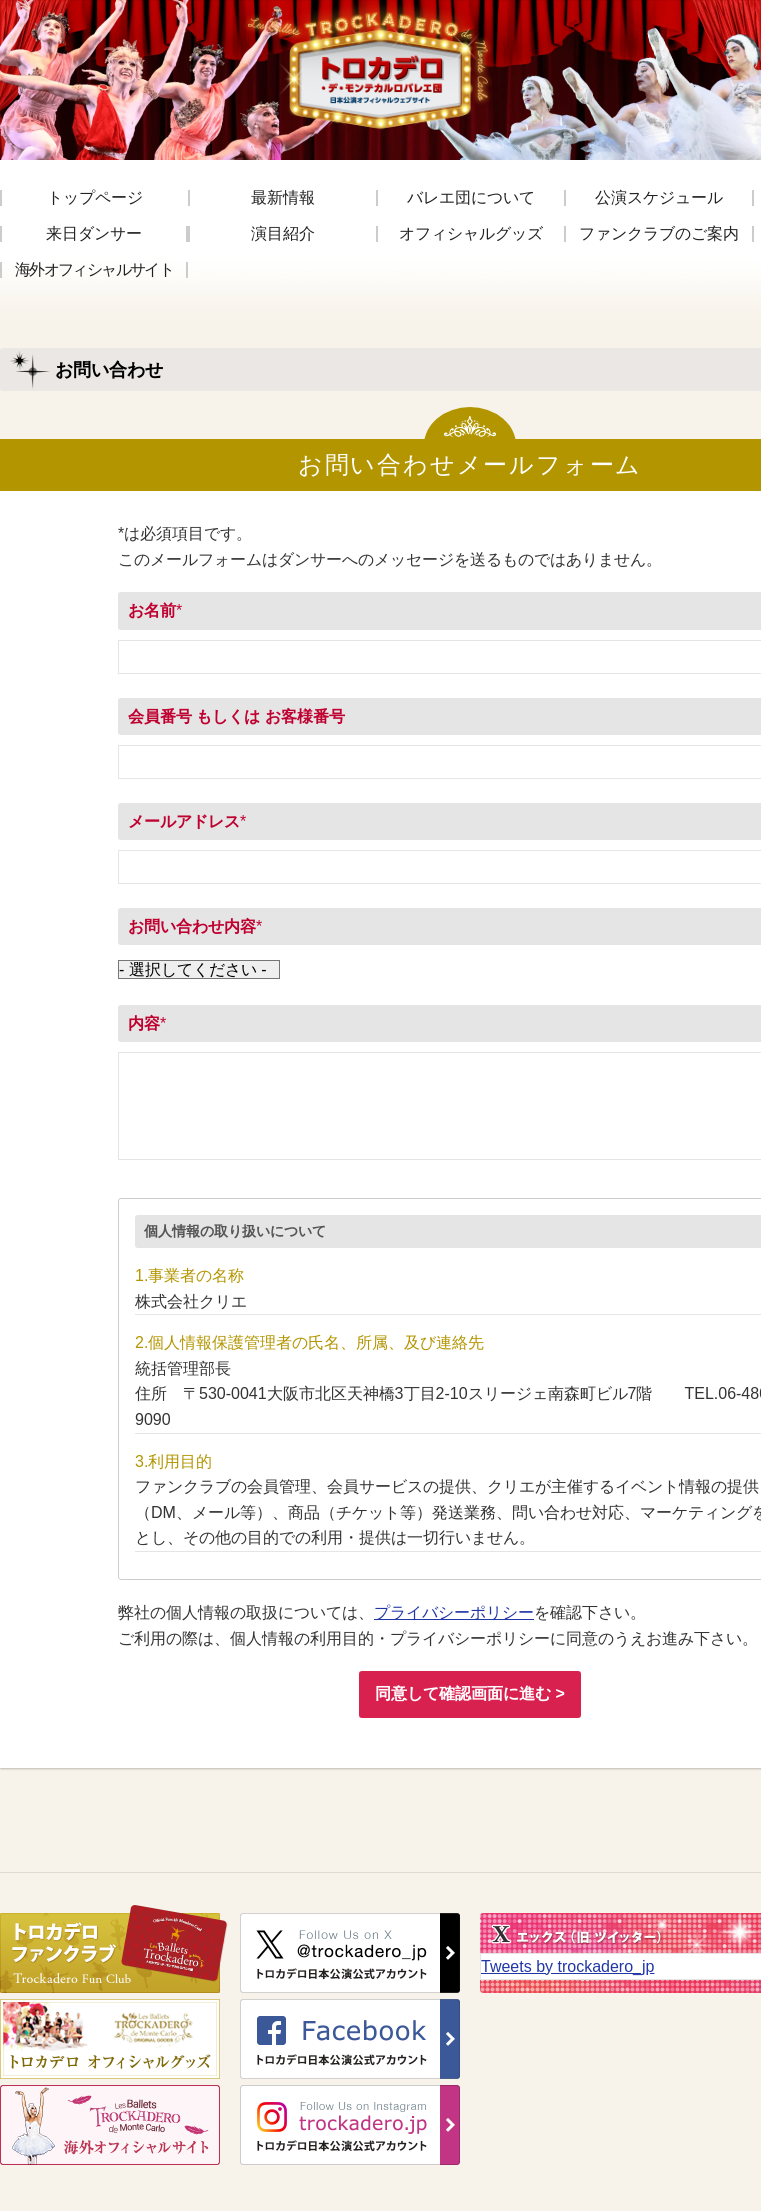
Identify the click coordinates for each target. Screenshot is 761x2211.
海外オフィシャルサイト (94, 270)
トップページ (95, 198)
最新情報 (283, 198)
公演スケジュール (659, 198)
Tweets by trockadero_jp (567, 1966)
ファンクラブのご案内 (659, 234)
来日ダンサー (94, 234)
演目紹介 (283, 234)
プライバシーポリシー (454, 1612)
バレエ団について (471, 198)
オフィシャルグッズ (471, 234)
